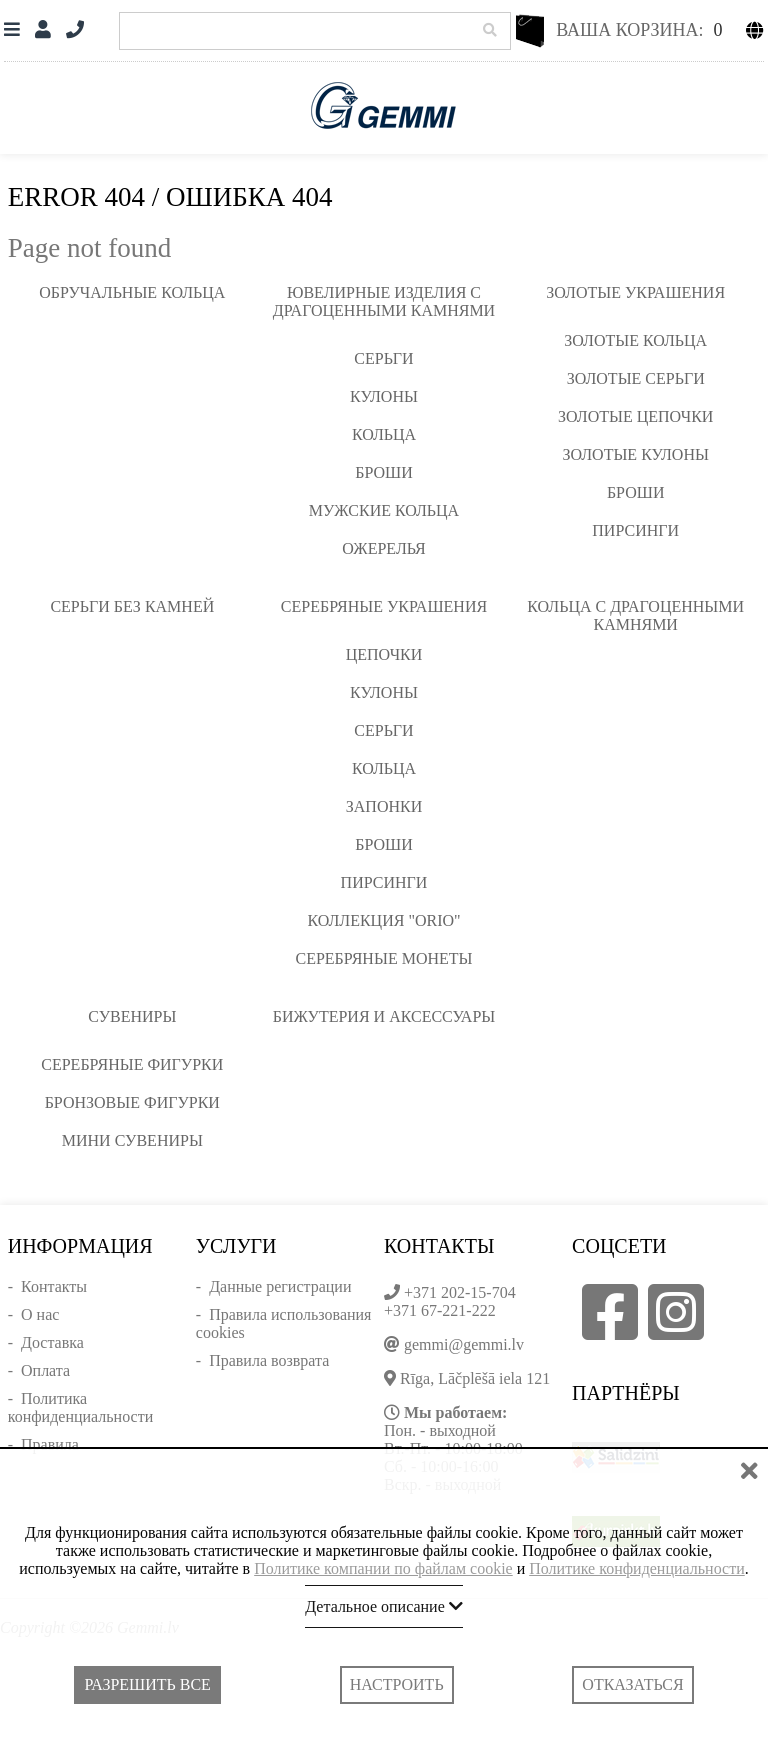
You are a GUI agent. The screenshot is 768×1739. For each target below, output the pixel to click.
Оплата (45, 1370)
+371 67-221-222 (440, 1310)
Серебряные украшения (384, 606)
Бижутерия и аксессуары (384, 1016)
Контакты (54, 1286)
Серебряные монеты (384, 958)
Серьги (383, 358)
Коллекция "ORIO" (383, 920)
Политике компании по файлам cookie (383, 1568)
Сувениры (132, 1016)
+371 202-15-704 (460, 1292)
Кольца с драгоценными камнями (635, 615)
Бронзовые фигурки (132, 1102)
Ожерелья (384, 548)
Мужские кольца (384, 510)
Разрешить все (147, 1684)
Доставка (52, 1342)
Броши (384, 472)
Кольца (384, 434)
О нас (40, 1314)
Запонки (384, 806)
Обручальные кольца (132, 292)
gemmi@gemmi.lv (464, 1344)
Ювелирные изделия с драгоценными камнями (384, 301)
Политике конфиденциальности (636, 1568)
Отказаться (632, 1684)
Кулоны (384, 396)
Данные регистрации (280, 1286)
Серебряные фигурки (132, 1064)
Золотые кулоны (635, 454)
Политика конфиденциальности (81, 1407)
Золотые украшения (635, 292)
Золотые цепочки (635, 416)
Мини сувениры (132, 1140)
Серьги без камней (132, 606)
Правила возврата (269, 1360)
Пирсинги (635, 530)
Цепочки (384, 654)
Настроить (397, 1684)
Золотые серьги (636, 378)
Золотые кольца (635, 340)
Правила (50, 1444)
